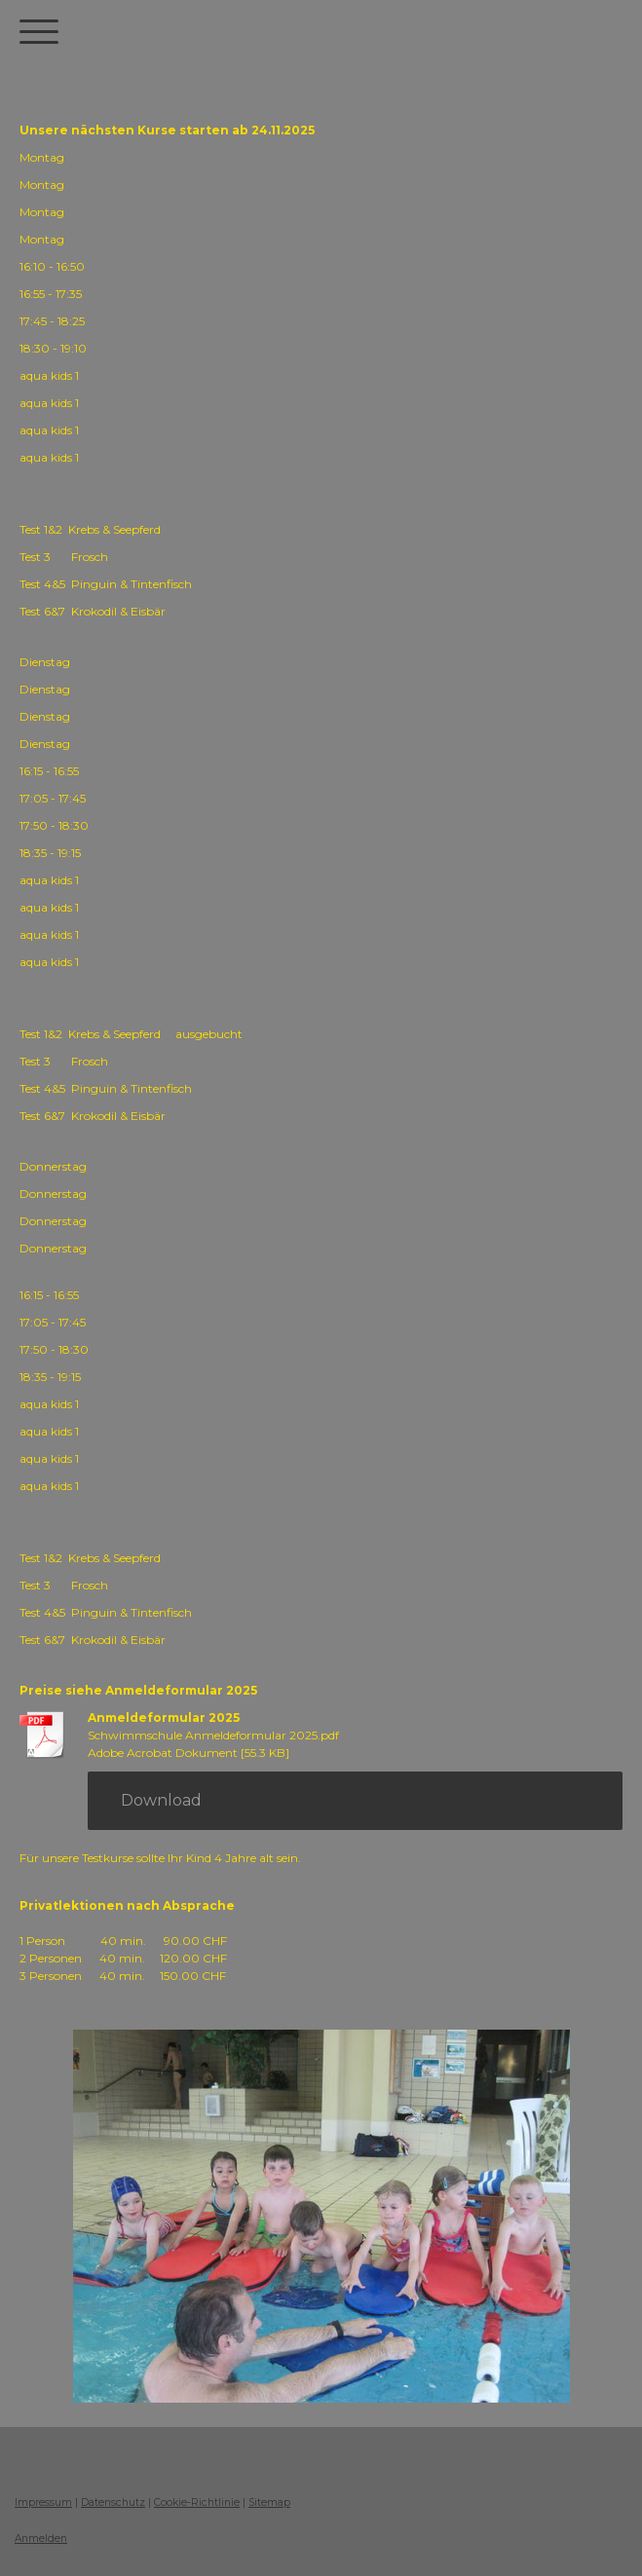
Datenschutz (113, 2502)
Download (161, 1800)
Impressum (43, 2502)
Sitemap (269, 2502)
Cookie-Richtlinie (197, 2502)
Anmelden (41, 2538)
